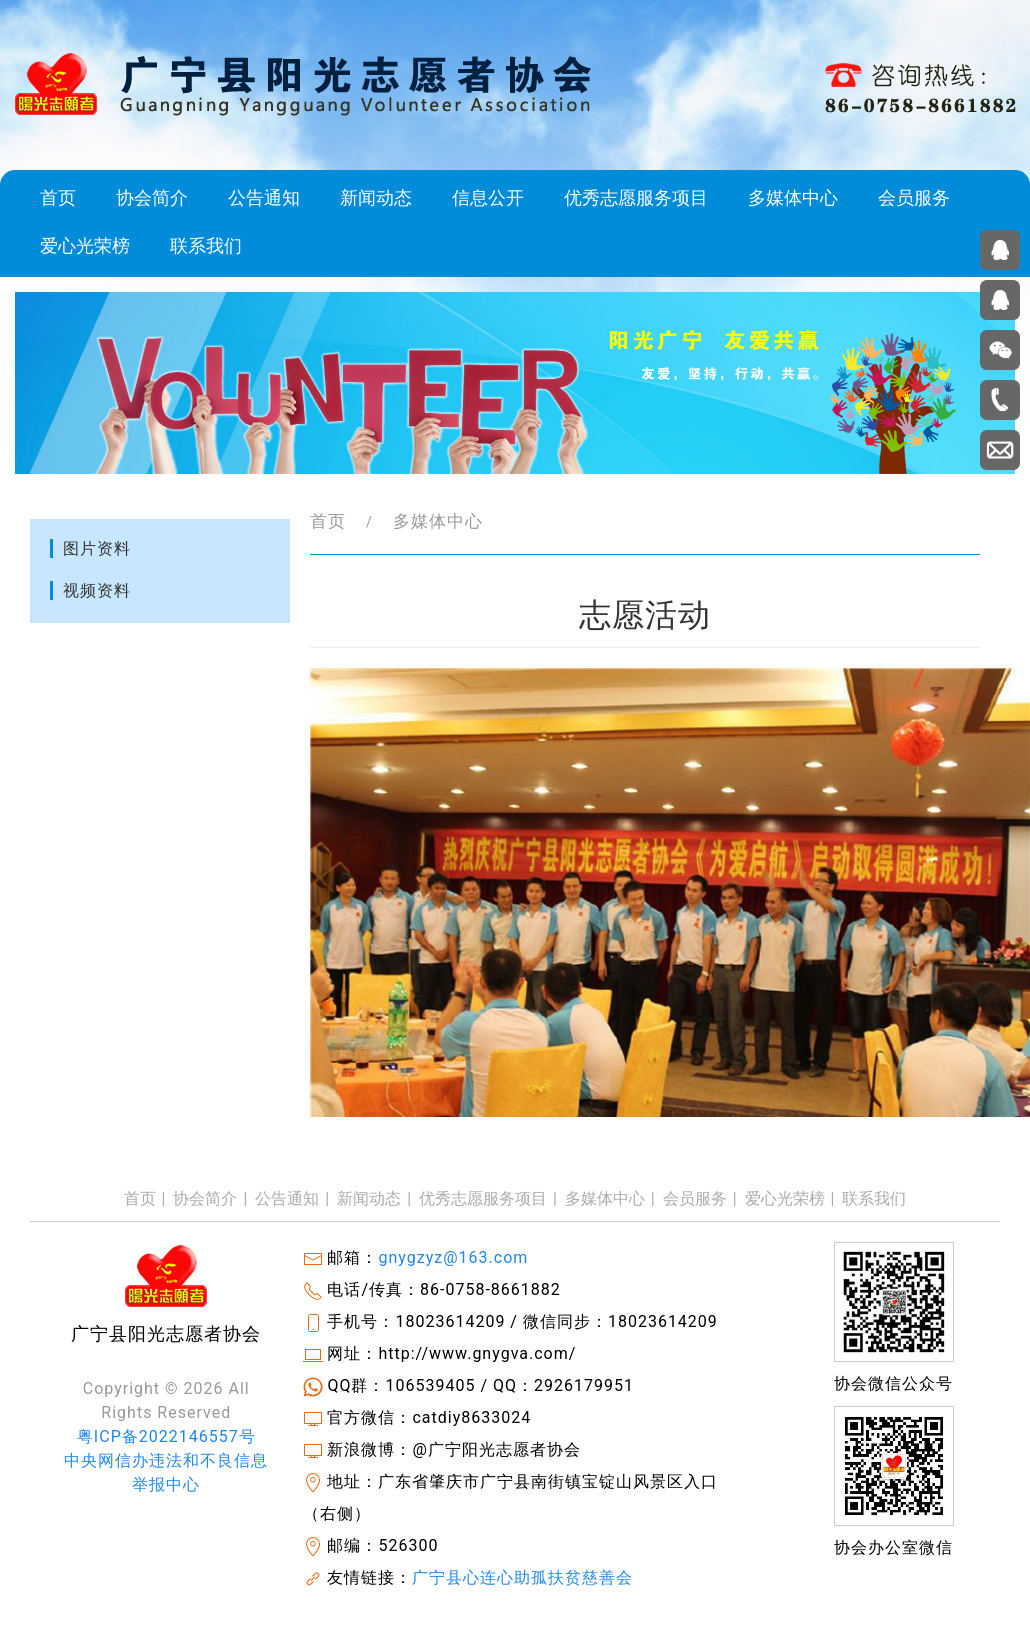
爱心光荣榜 (85, 246)
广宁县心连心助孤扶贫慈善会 (522, 1577)
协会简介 (152, 198)
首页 (58, 198)
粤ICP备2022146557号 (166, 1436)
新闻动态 (376, 198)
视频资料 (97, 590)
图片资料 (97, 548)
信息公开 (488, 198)
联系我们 (206, 246)
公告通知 (264, 198)
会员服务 (914, 198)
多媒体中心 (793, 198)
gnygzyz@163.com (453, 1257)
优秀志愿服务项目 (636, 198)
